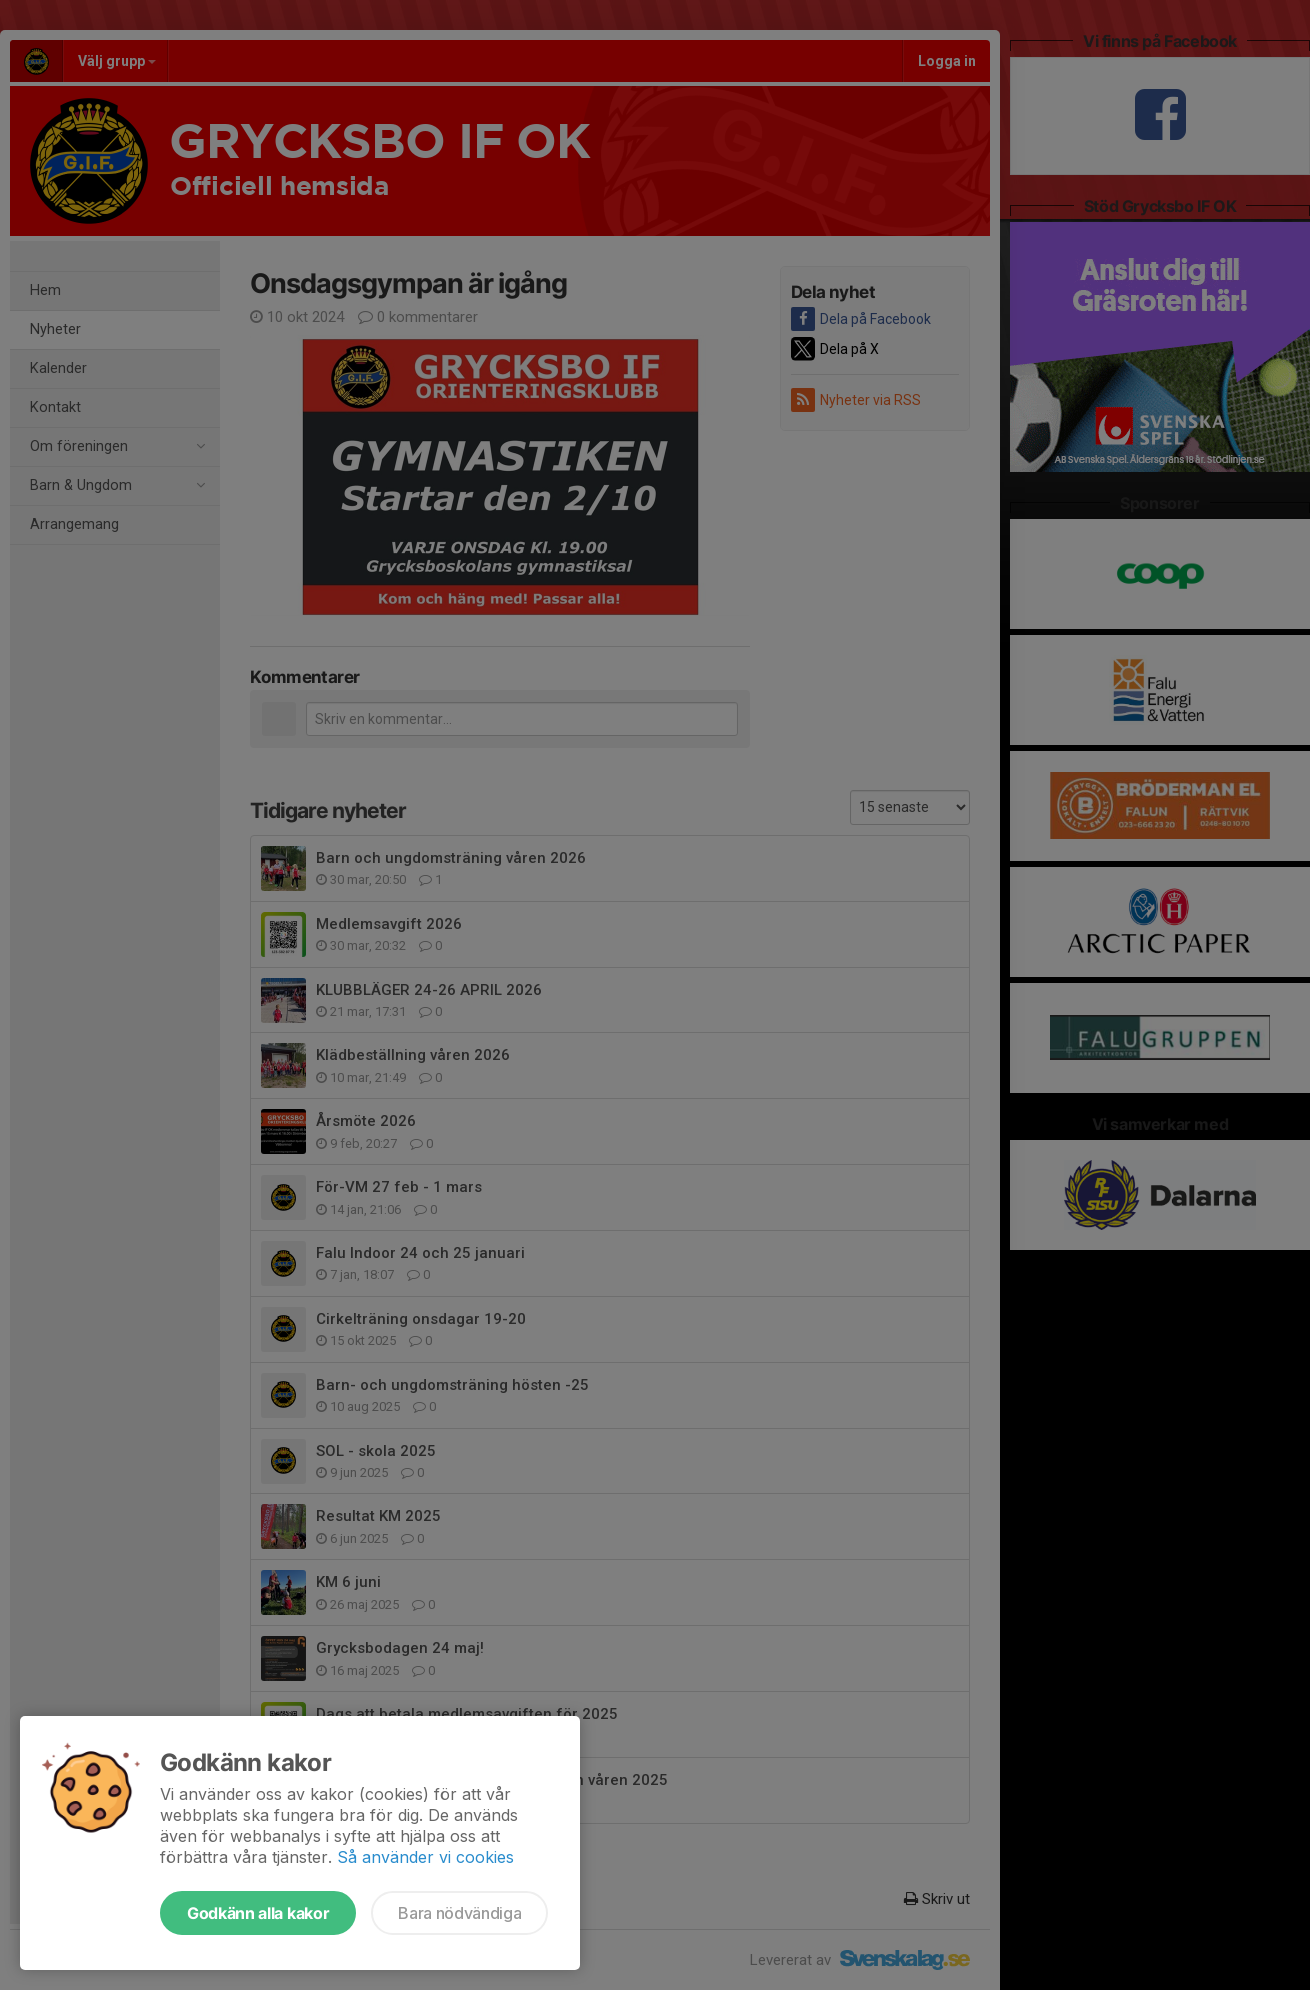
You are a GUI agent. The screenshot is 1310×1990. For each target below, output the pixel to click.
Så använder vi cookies (425, 1857)
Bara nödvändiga (459, 1913)
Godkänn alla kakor (258, 1913)
